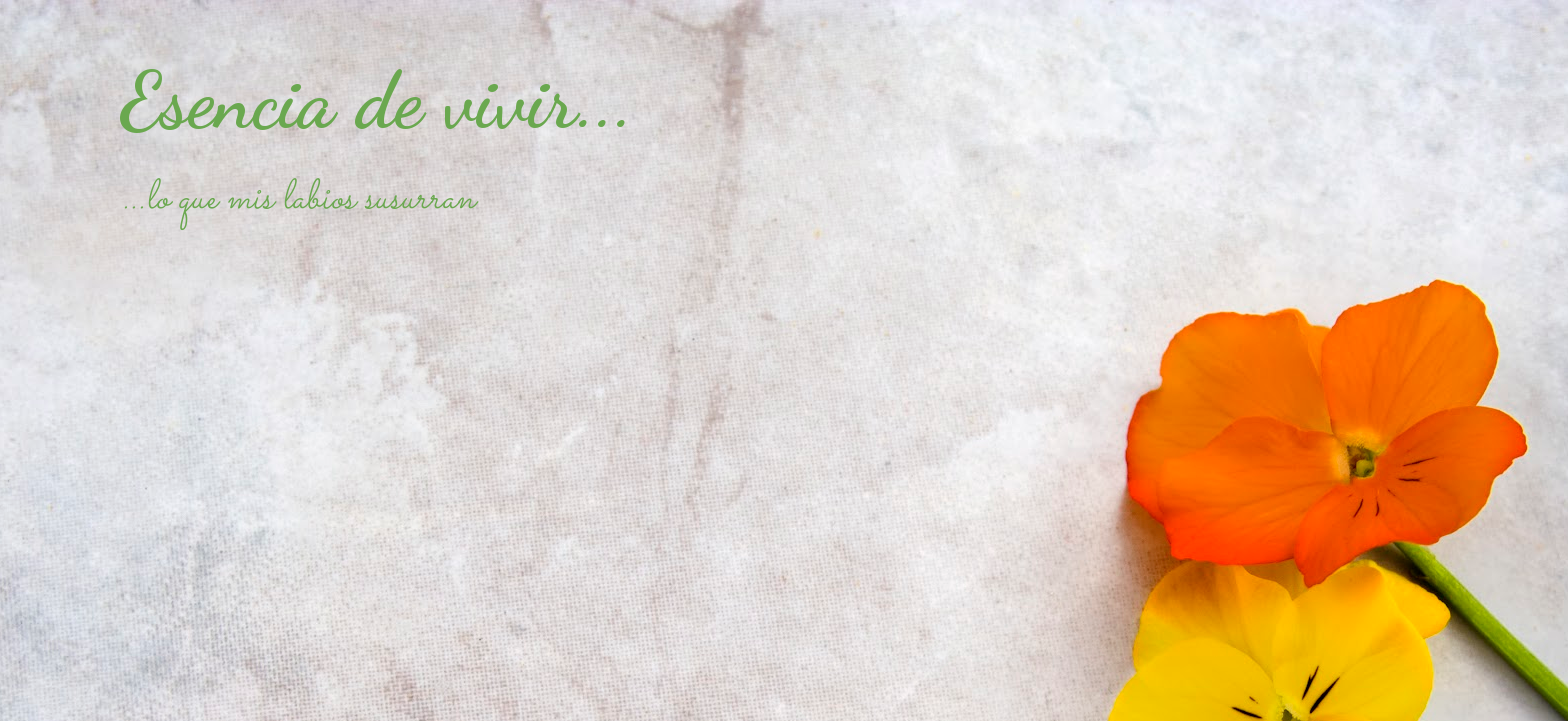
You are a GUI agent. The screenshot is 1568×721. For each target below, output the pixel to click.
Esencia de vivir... (377, 100)
